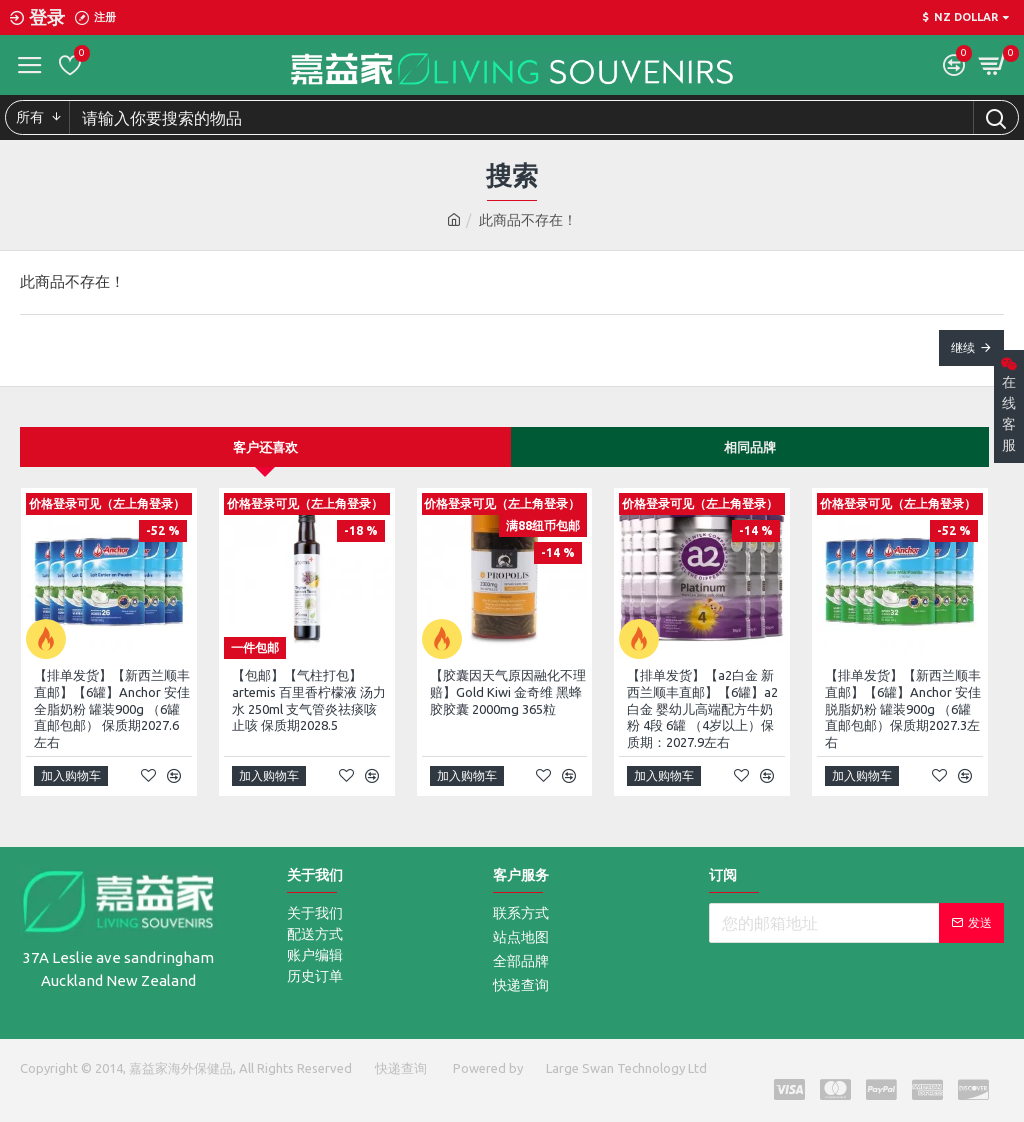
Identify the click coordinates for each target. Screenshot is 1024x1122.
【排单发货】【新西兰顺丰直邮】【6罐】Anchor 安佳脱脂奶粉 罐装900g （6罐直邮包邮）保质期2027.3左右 (903, 709)
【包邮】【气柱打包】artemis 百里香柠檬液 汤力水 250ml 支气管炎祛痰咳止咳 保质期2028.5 (309, 700)
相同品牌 (750, 447)
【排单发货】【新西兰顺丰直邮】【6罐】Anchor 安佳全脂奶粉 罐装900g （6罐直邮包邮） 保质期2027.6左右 (112, 709)
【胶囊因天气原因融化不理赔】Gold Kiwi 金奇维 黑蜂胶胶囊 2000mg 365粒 (508, 692)
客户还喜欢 (265, 447)
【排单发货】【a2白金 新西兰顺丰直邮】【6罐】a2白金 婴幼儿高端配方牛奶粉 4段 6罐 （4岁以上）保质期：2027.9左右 (702, 709)
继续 (963, 347)
